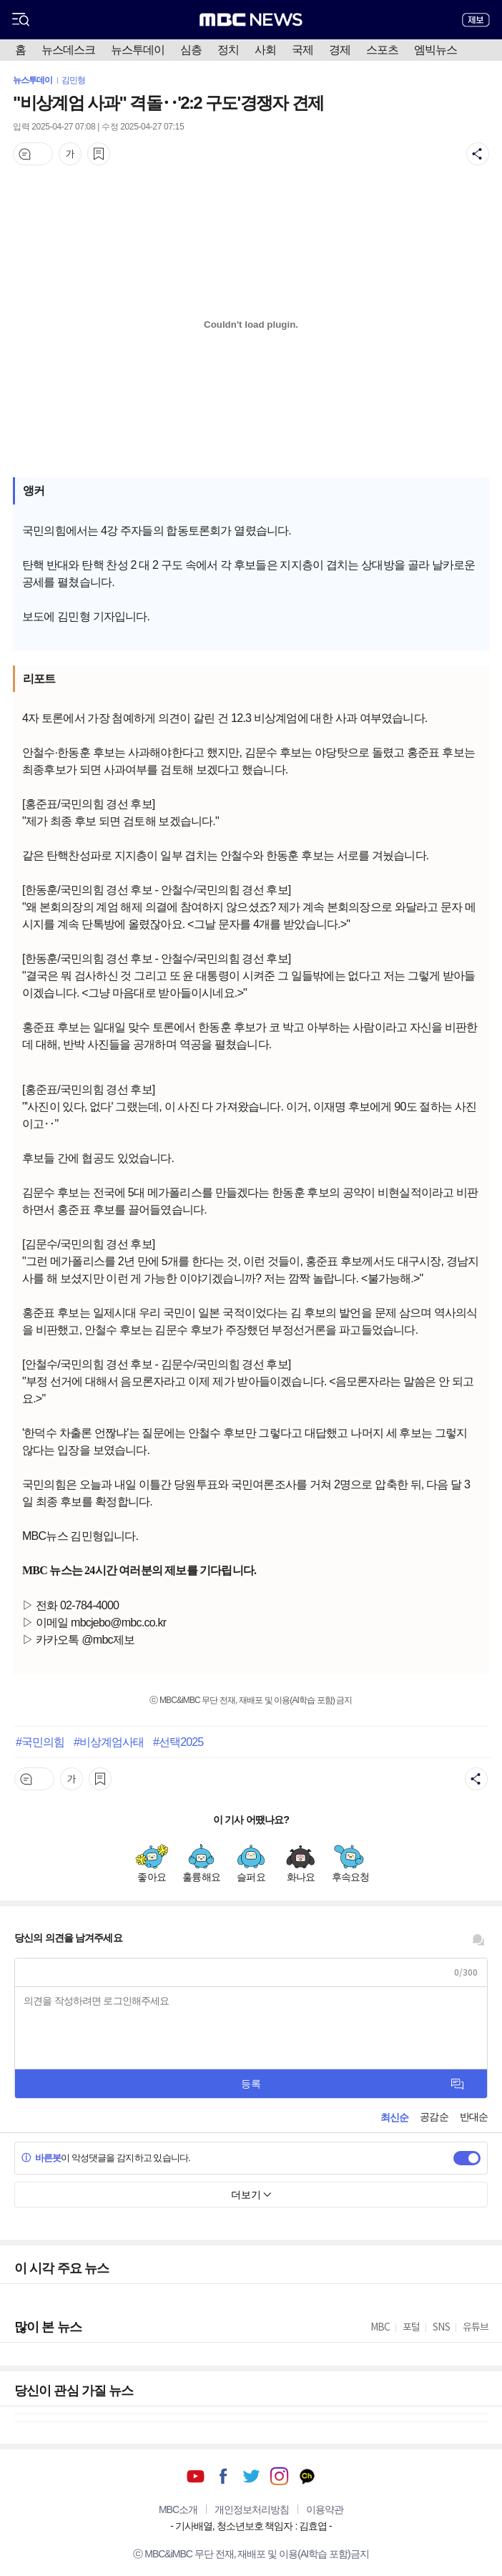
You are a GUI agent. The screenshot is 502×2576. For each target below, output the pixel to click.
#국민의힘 (40, 1741)
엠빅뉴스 (435, 50)
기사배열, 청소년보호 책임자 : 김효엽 (251, 2526)
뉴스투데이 (137, 50)
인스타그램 (279, 2476)
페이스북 (223, 2476)
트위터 (251, 2476)
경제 (339, 50)
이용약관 (324, 2509)
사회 (265, 50)
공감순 (434, 2116)
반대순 (474, 2116)
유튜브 (195, 2476)
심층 (191, 50)
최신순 (394, 2117)
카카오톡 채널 (307, 2476)
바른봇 (41, 2157)
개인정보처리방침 (252, 2509)
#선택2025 (178, 1741)
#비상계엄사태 (109, 1741)
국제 (302, 50)
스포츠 (382, 50)
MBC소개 (178, 2509)
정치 (228, 50)
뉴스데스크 (68, 50)
